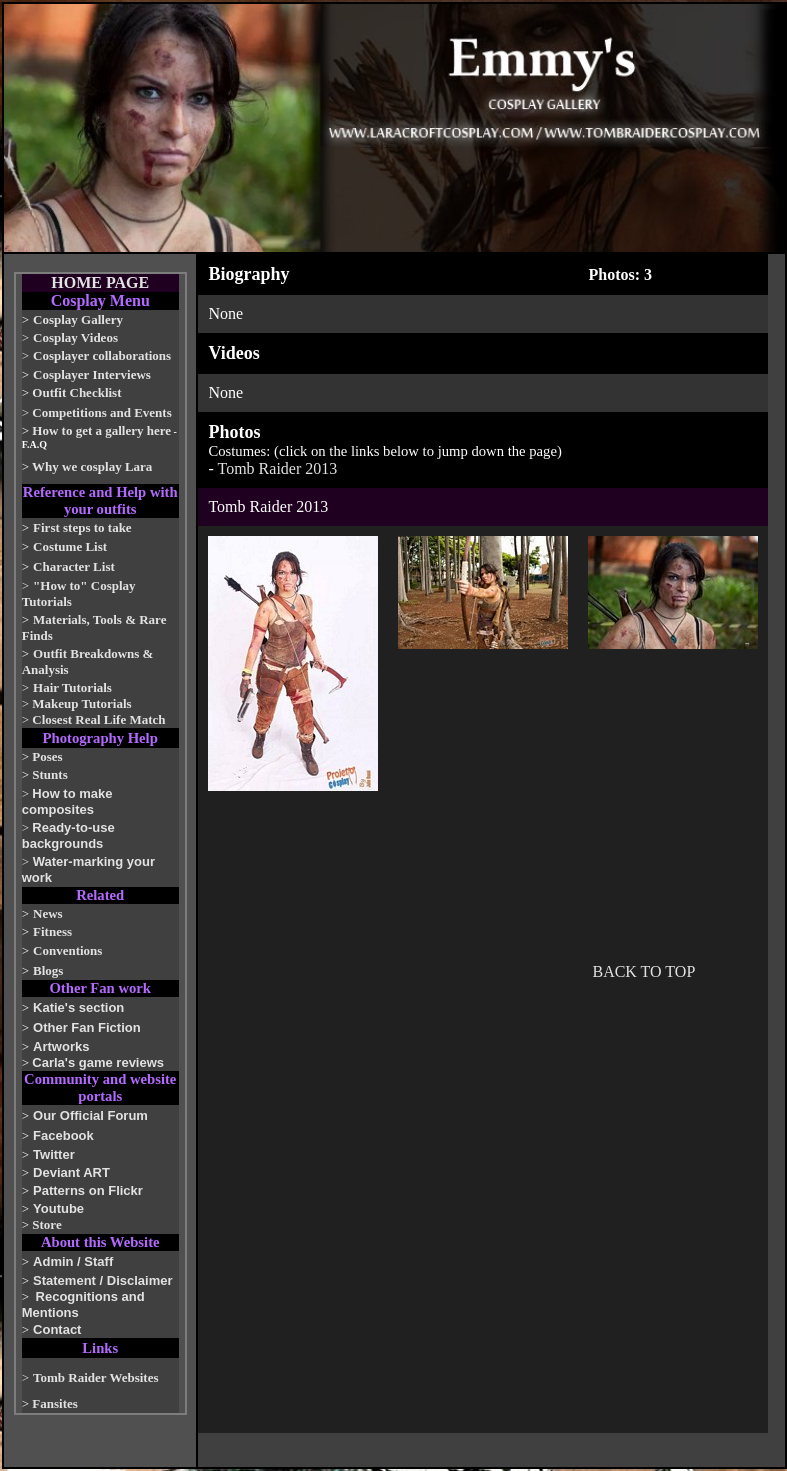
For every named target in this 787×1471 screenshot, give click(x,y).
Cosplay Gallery (78, 319)
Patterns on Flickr (88, 1190)
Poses (47, 756)
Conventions (67, 950)
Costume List (70, 546)
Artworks (61, 1046)
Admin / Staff (73, 1261)
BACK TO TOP (643, 971)
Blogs (48, 970)
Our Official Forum (90, 1115)
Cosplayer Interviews (92, 374)
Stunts (49, 774)
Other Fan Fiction (87, 1027)
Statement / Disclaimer (102, 1280)
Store (46, 1224)
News (48, 913)
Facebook (63, 1135)
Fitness (52, 931)
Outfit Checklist (76, 392)
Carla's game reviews (98, 1062)
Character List (74, 566)
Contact (57, 1329)
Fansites (55, 1403)
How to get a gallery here (101, 430)
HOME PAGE (100, 282)
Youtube (58, 1208)
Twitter (54, 1154)
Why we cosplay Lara (92, 466)
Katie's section (78, 1007)
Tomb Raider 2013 (278, 468)
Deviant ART (71, 1172)
